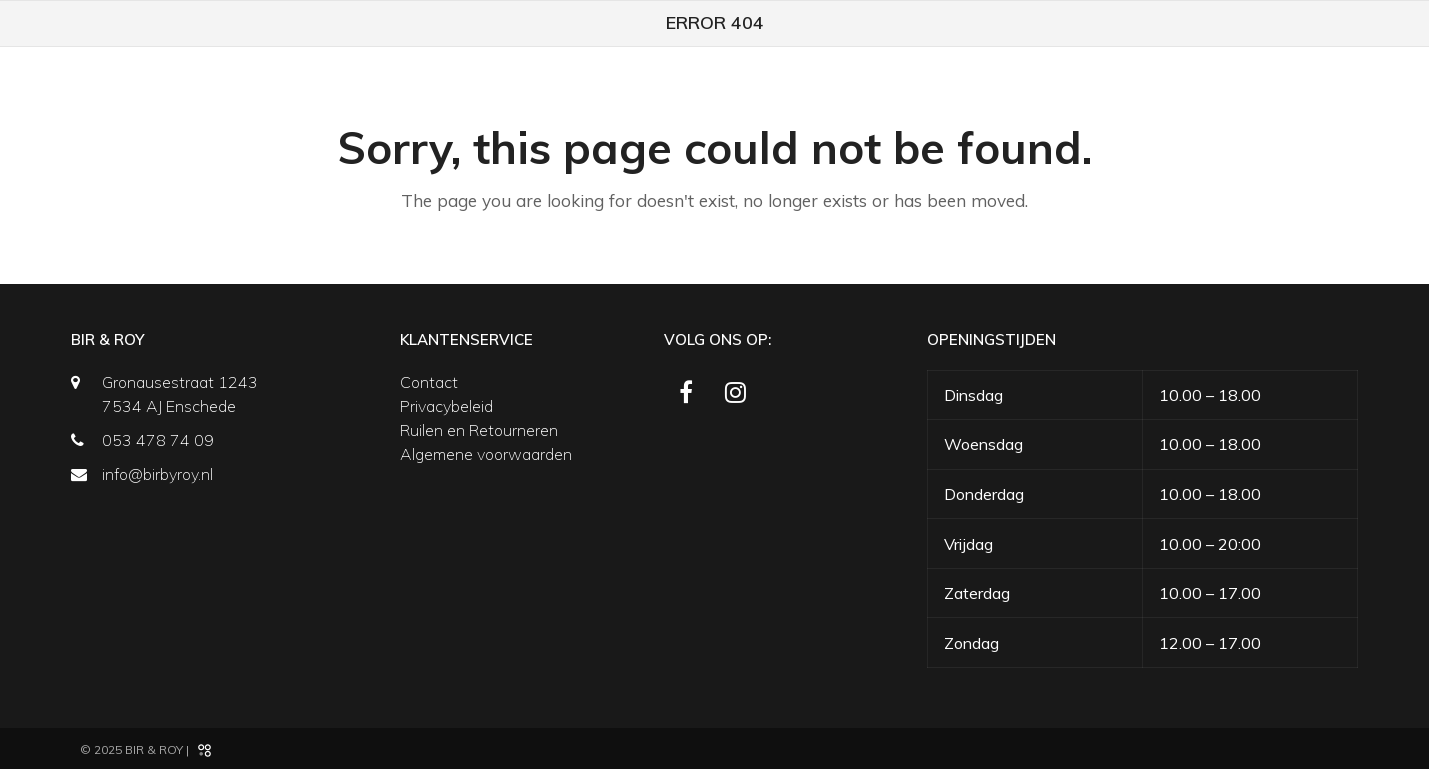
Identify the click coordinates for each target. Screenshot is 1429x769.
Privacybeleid (446, 406)
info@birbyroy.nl (157, 474)
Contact (429, 382)
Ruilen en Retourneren (479, 430)
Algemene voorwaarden (486, 454)
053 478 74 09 (158, 440)
